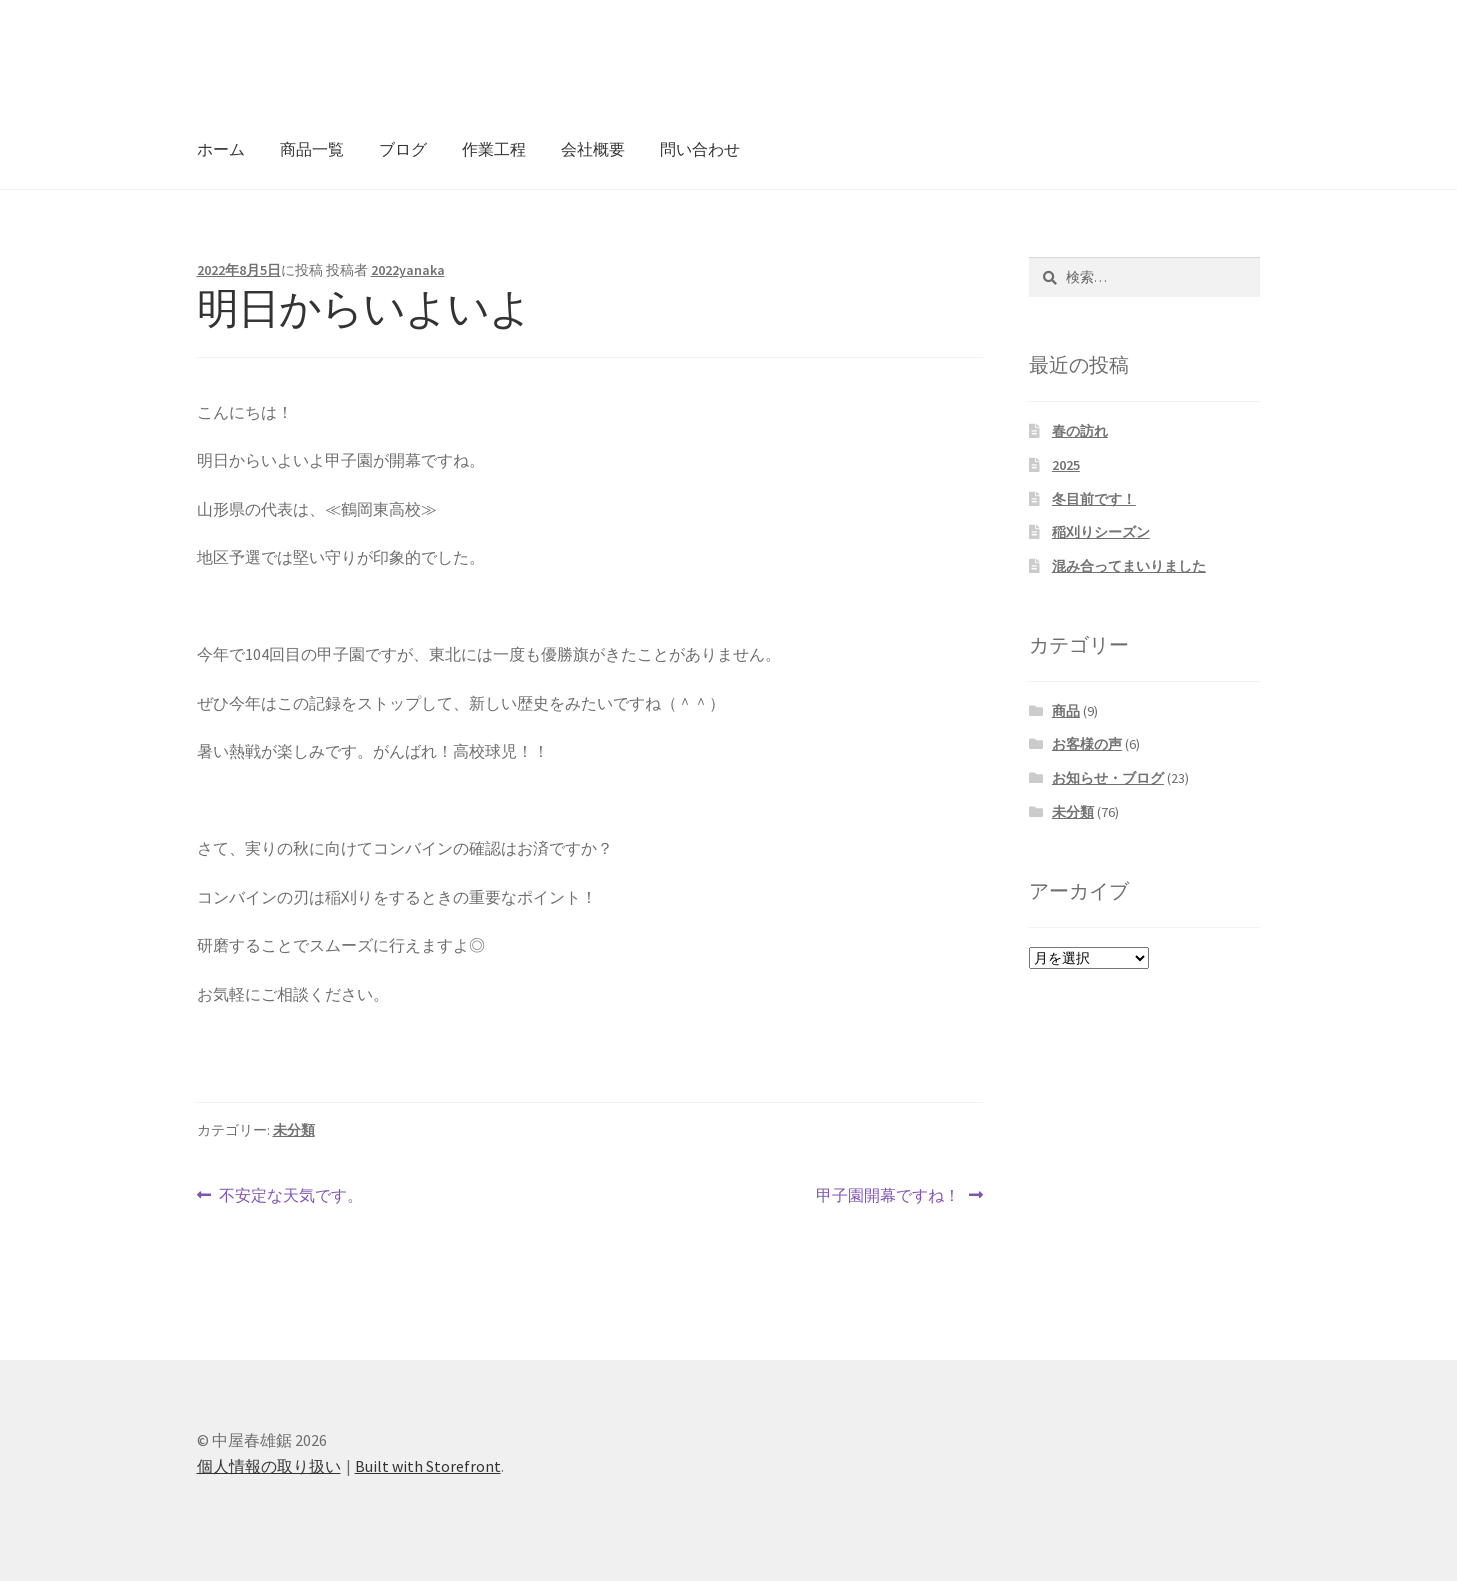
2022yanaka (408, 270)
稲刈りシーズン (1101, 532)
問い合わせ (700, 149)
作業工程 (494, 149)
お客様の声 (1087, 744)
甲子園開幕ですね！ (888, 1196)
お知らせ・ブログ (1108, 778)
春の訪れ (1080, 431)
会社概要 (593, 149)
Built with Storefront (428, 1466)
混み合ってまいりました (1129, 566)
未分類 (294, 1130)
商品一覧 (312, 149)
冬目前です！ (1094, 499)
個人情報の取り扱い (269, 1466)
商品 (1066, 711)
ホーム (221, 149)
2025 (1066, 465)
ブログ (403, 149)
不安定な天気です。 (290, 1196)
